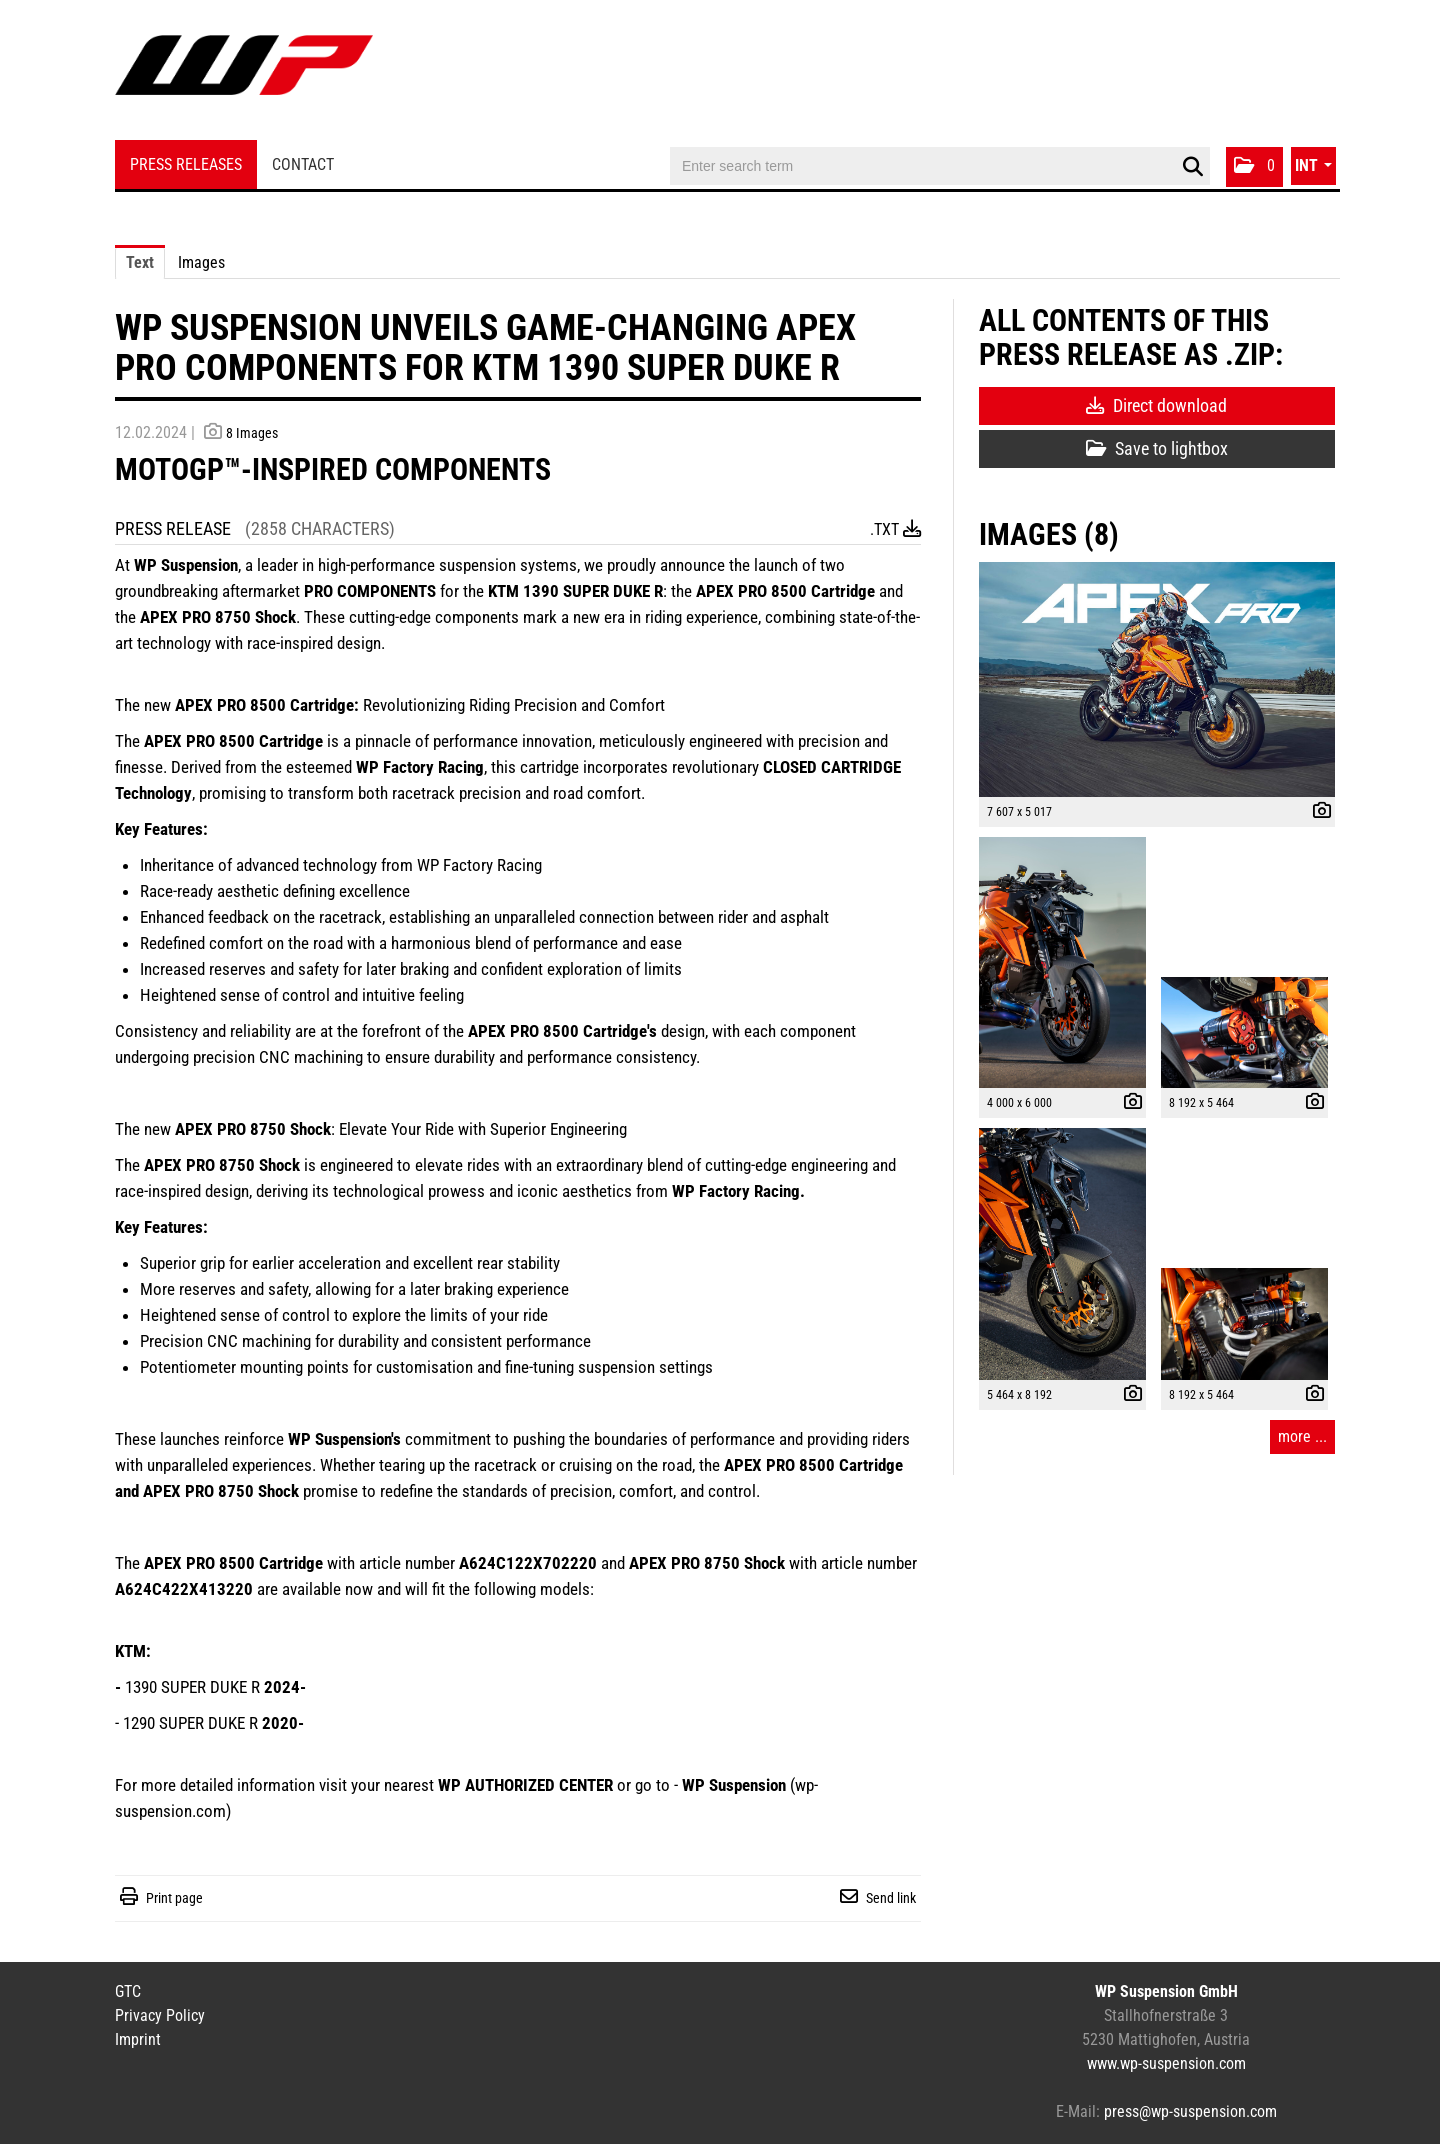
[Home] (244, 72)
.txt (895, 529)
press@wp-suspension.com (1190, 2111)
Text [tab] (140, 262)
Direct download (1156, 405)
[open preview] (1157, 679)
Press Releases (186, 164)
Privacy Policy (160, 2015)
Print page (174, 1898)
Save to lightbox (1157, 448)
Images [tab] (201, 262)
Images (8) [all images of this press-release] (1049, 534)
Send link (891, 1898)
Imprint (138, 2039)
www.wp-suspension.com (1166, 2063)
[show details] (1317, 813)
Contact (303, 164)
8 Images (252, 433)
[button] (1254, 167)
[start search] (1192, 167)
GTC (128, 1991)
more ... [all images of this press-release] (1302, 1436)
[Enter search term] (940, 166)
